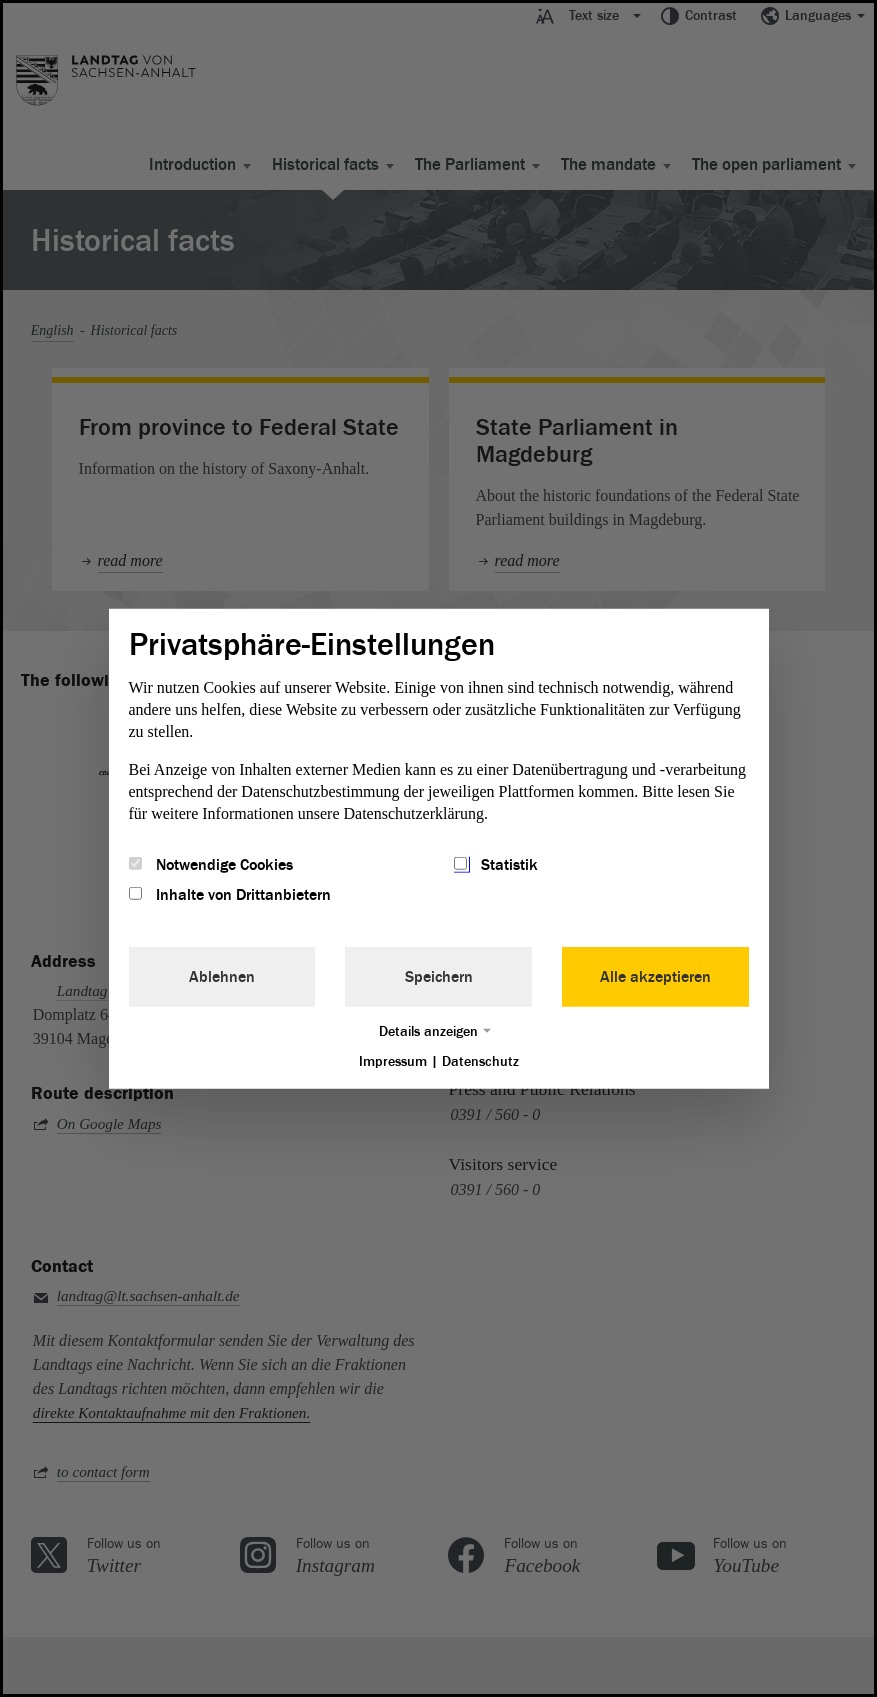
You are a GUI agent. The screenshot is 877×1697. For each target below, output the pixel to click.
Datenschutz (480, 1061)
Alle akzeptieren (655, 977)
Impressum (393, 1061)
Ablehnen (222, 977)
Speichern (439, 977)
